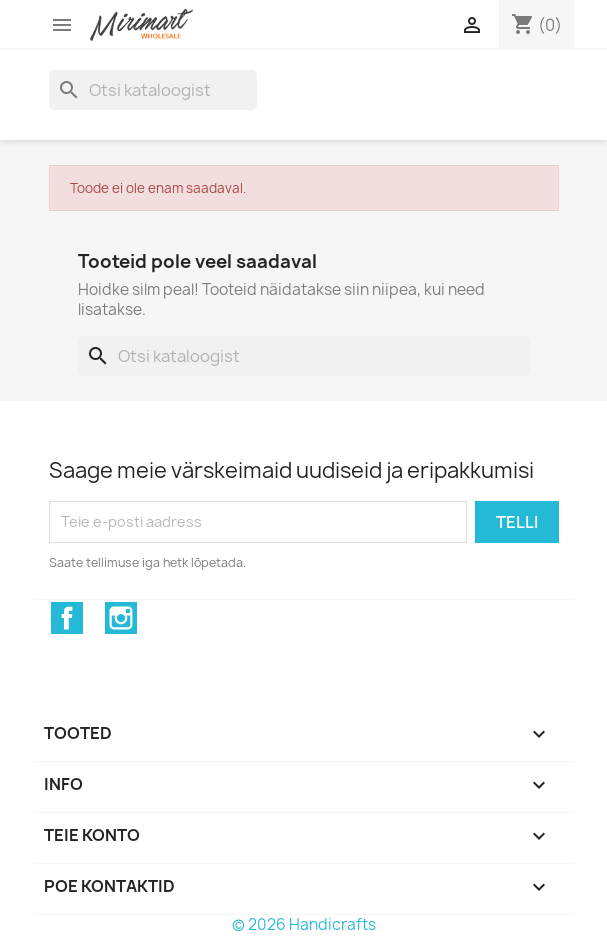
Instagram (121, 618)
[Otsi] (153, 90)
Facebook (67, 618)
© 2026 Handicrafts (304, 924)
